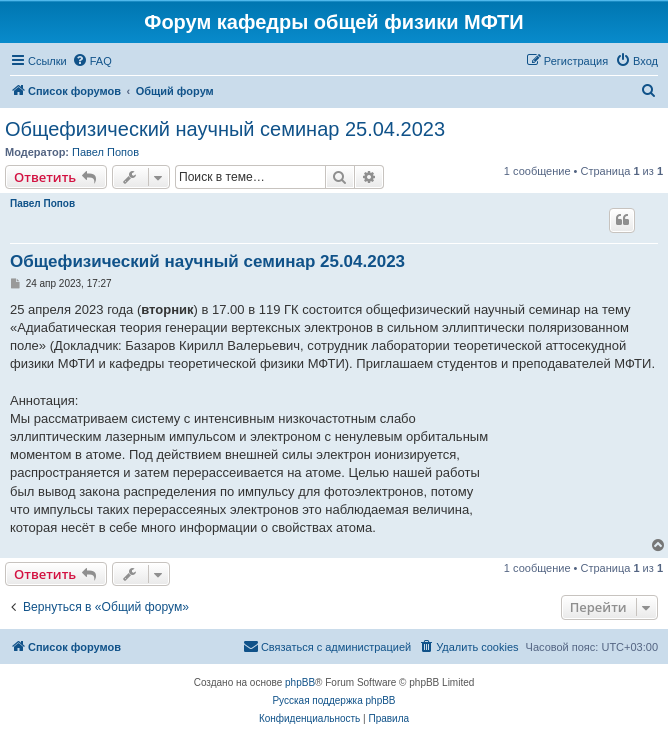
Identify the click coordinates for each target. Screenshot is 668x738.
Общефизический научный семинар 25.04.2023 (225, 129)
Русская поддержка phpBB (333, 700)
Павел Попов (105, 152)
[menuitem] (92, 61)
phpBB (300, 682)
